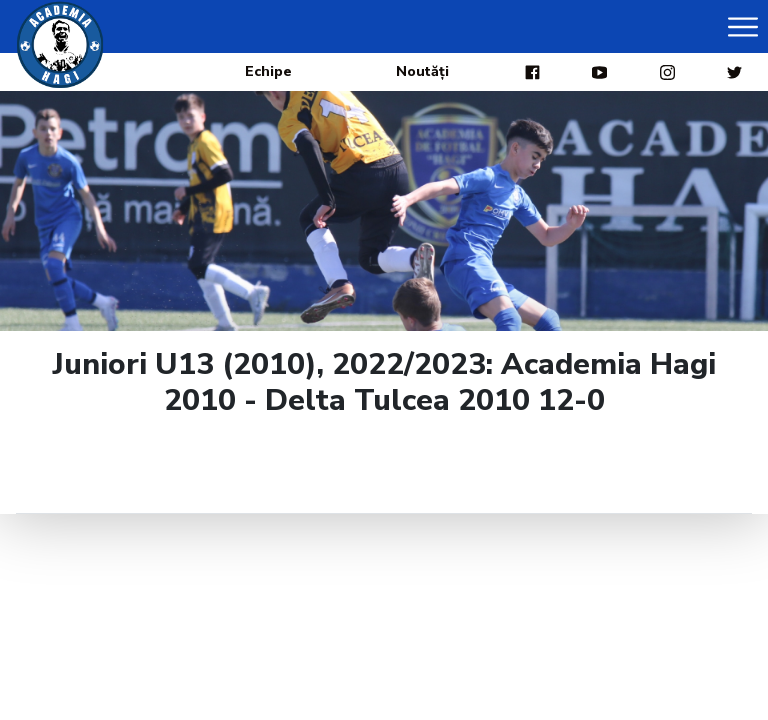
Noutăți (422, 71)
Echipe (268, 71)
